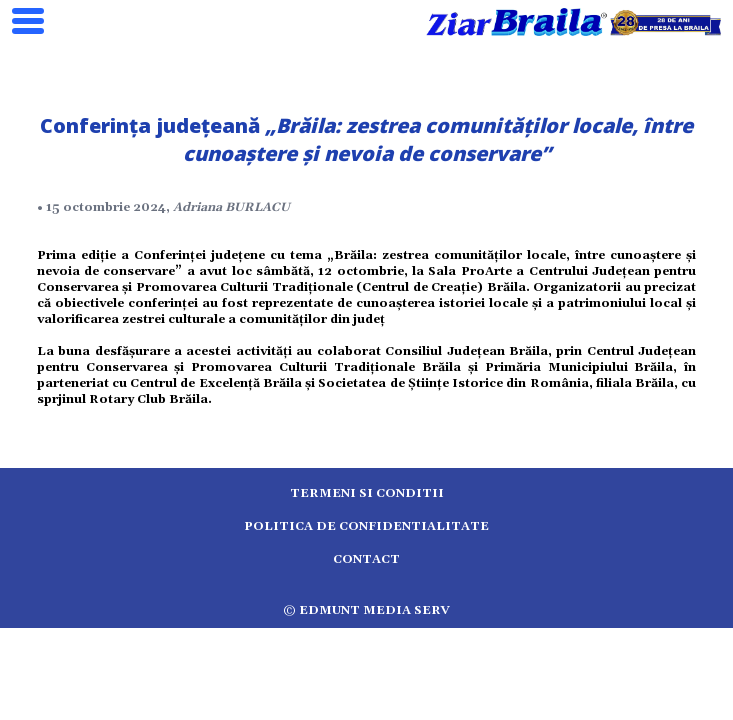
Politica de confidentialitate (366, 526)
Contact (366, 559)
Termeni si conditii (367, 493)
